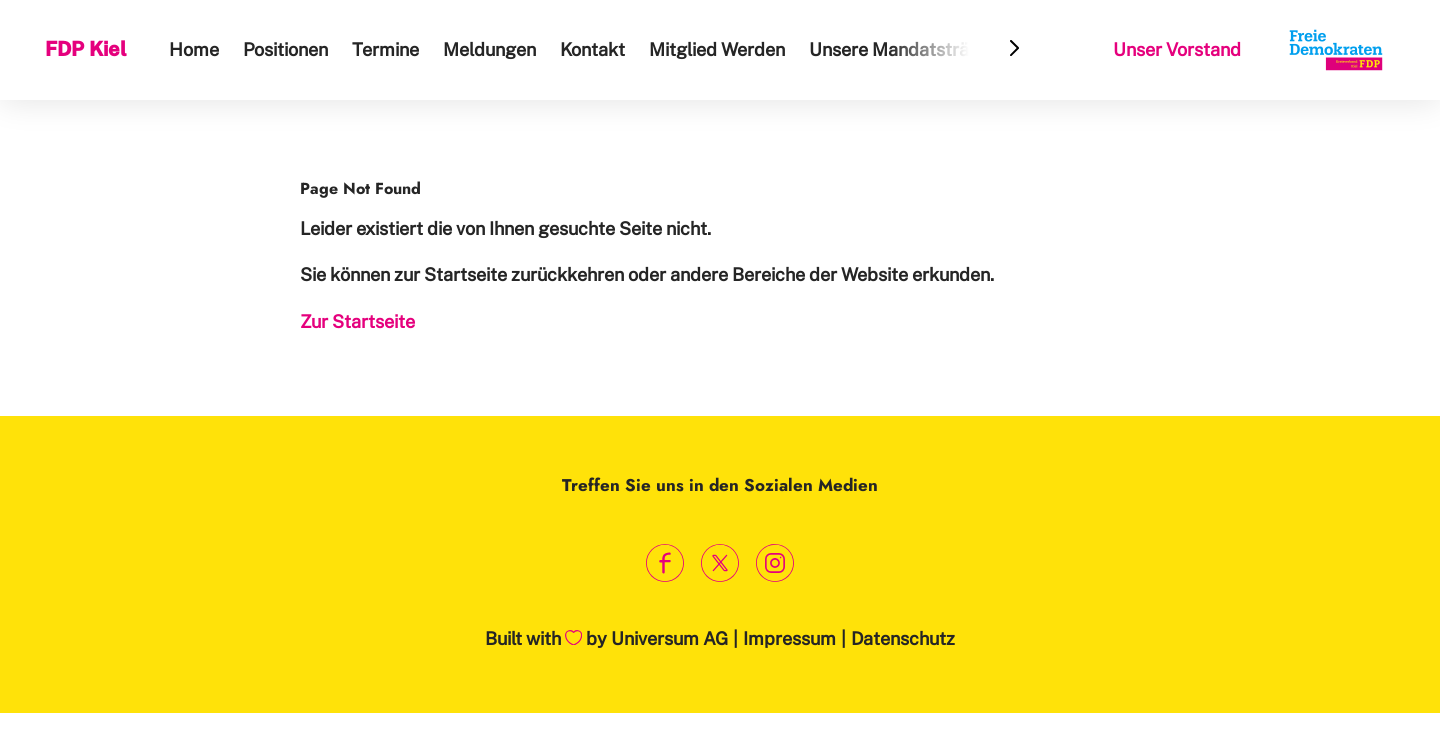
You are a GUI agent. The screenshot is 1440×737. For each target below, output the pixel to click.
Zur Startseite (357, 321)
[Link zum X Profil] (720, 562)
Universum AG (669, 638)
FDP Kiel (86, 49)
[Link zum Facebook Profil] (665, 562)
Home (194, 49)
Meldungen (489, 49)
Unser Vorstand (1177, 49)
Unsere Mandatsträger (903, 49)
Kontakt (592, 49)
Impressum (789, 638)
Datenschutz (903, 638)
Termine (385, 49)
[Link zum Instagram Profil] (775, 562)
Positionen (285, 49)
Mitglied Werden (717, 49)
